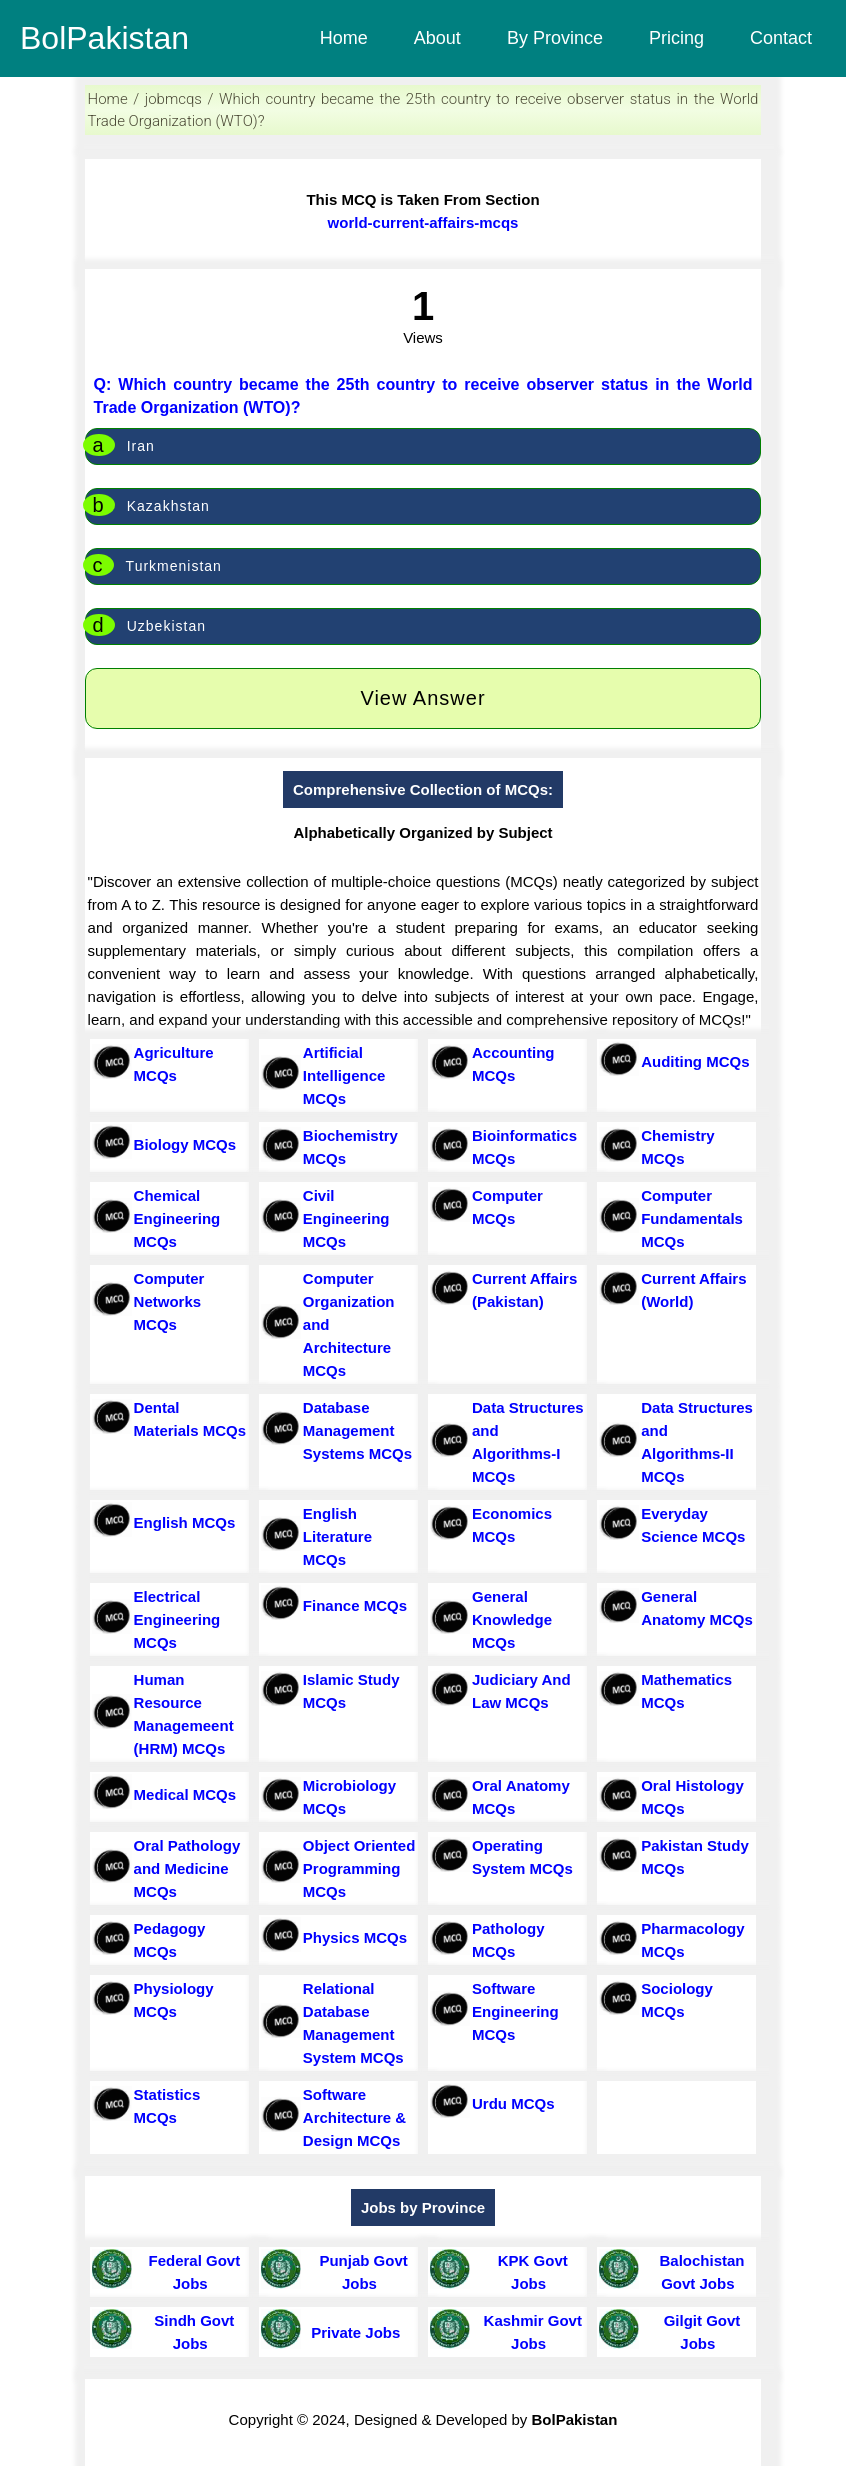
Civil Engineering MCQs (346, 1218)
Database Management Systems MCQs (357, 1430)
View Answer (422, 698)
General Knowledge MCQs (512, 1619)
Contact (781, 38)
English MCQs (185, 1522)
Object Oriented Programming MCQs (359, 1868)
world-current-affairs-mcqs (423, 222)
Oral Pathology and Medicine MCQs (187, 1868)
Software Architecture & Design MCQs (354, 2117)
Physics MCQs (355, 1937)
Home (344, 38)
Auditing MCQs (695, 1061)
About (437, 38)
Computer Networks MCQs (169, 1301)
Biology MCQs (185, 1144)
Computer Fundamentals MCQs (692, 1218)
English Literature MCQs (337, 1536)
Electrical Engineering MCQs (177, 1619)
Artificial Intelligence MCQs (344, 1075)
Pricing (676, 38)
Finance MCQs (355, 1605)
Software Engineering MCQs (515, 2011)
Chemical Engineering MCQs (177, 1218)
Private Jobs (352, 2332)
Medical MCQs (185, 1794)
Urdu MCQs (513, 2103)
